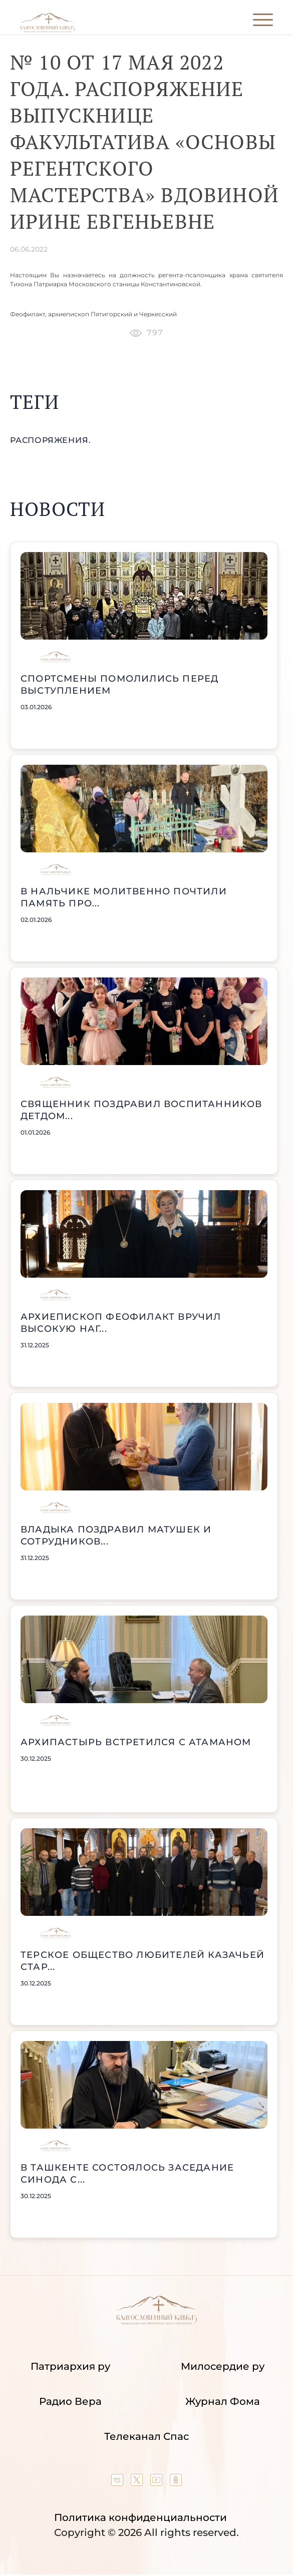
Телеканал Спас (146, 2436)
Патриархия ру (70, 2366)
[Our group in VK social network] (118, 2482)
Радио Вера (70, 2401)
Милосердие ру (222, 2366)
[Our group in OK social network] (176, 2482)
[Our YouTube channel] (157, 2482)
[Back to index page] (47, 30)
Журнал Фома (222, 2401)
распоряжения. (50, 440)
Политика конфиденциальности (140, 2517)
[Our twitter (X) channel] (138, 2482)
